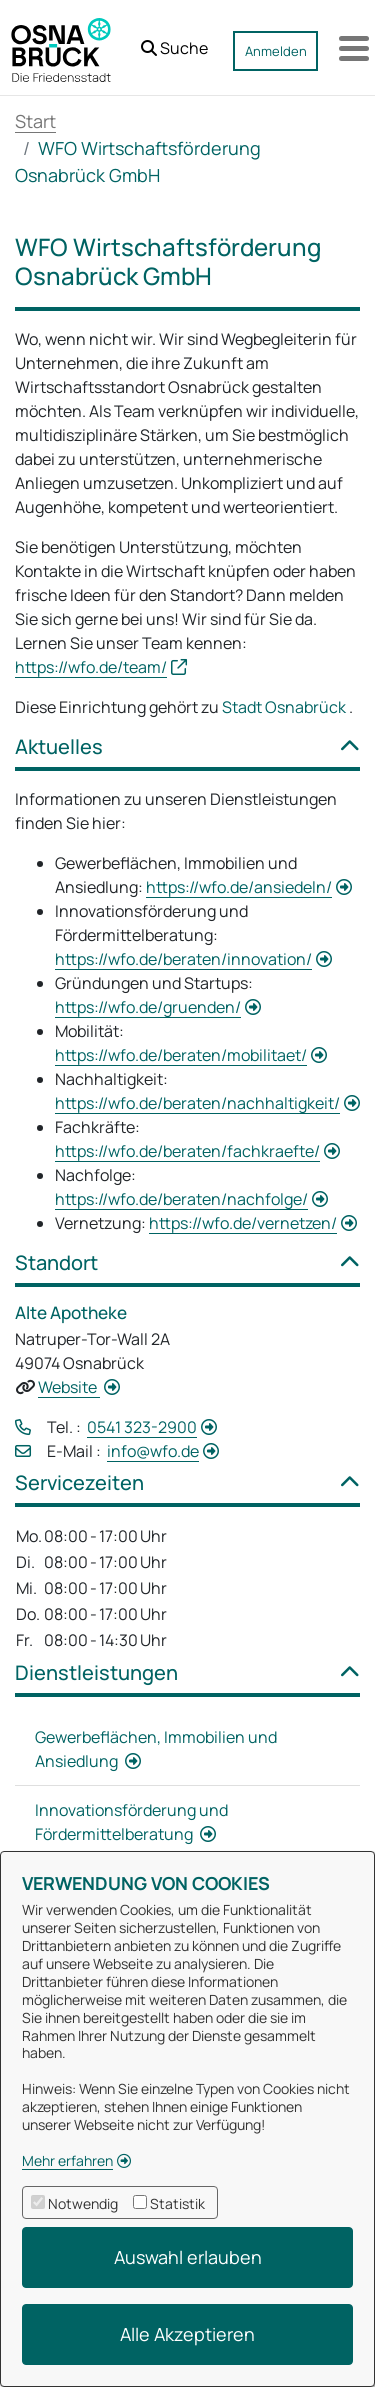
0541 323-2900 (142, 1427)
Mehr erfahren (67, 2160)
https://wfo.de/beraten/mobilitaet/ (181, 1055)
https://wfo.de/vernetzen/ (243, 1223)
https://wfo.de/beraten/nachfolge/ (181, 1199)
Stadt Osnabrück (285, 707)
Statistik (177, 2203)
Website (69, 1387)
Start (35, 121)
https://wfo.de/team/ (91, 667)
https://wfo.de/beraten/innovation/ (183, 959)
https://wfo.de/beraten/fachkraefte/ (187, 1151)
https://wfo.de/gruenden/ (148, 1007)
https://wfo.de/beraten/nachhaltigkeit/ (197, 1103)
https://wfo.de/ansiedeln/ (239, 887)
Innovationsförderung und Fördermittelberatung (131, 1822)
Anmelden (276, 51)
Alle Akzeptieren (187, 2334)
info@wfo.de (153, 1451)
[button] (174, 43)
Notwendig (83, 2203)
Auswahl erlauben (188, 2257)
